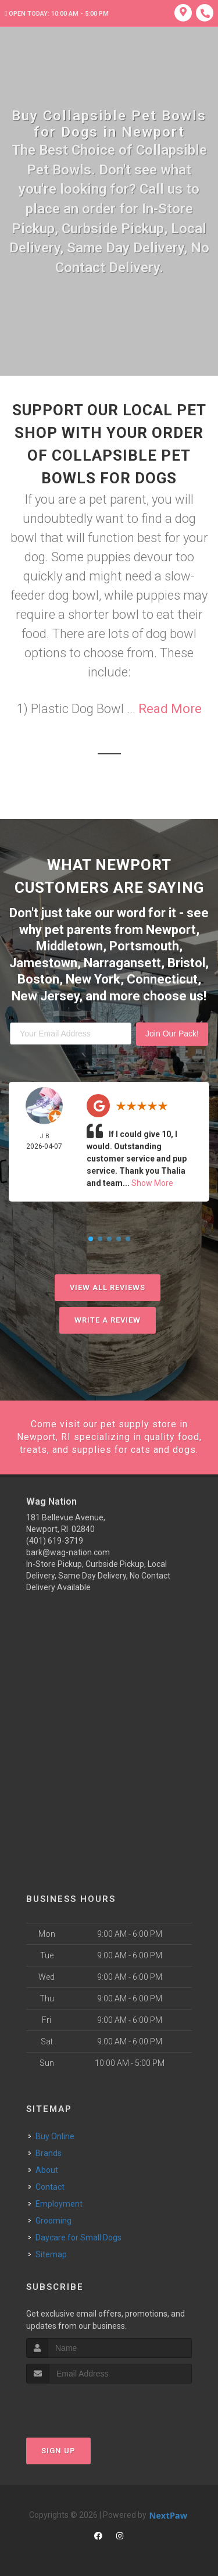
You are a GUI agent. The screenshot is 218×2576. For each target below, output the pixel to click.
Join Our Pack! (172, 1033)
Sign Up (58, 2450)
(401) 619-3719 (54, 1540)
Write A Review (107, 1320)
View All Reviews (107, 1287)
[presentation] (88, 2405)
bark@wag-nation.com (68, 1552)
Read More (170, 708)
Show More (152, 1183)
